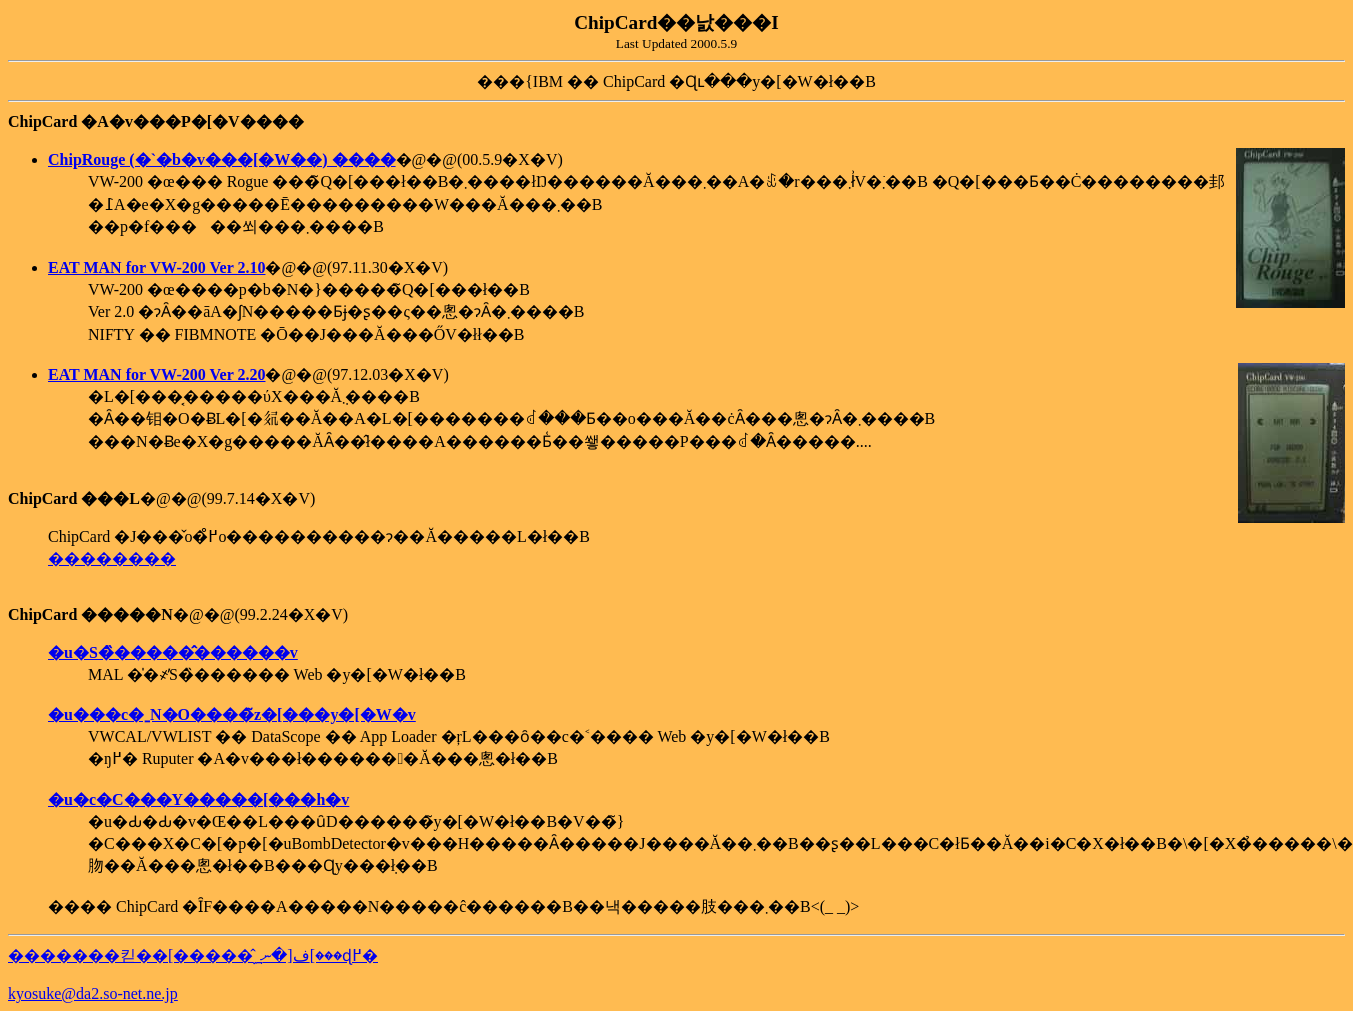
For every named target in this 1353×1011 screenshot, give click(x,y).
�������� (112, 558)
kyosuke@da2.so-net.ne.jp (93, 993)
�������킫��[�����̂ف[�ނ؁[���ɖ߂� (193, 955)
